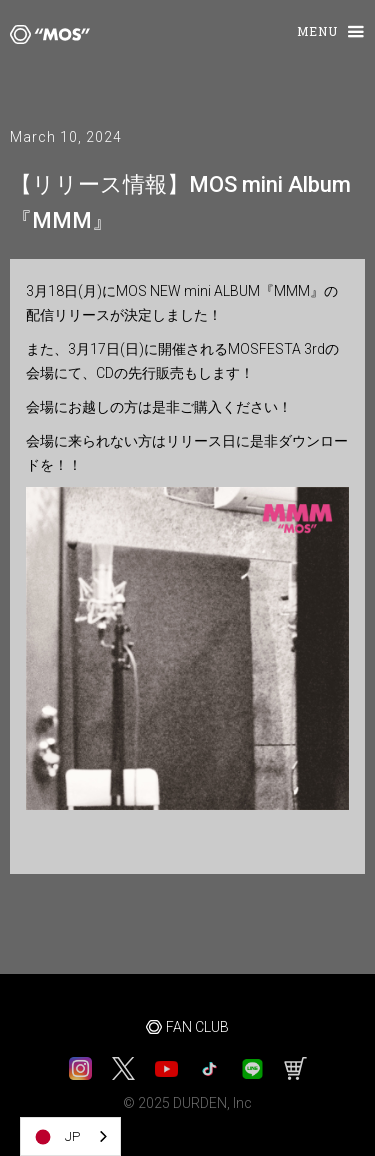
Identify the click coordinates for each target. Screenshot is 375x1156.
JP (55, 1137)
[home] (45, 33)
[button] (321, 32)
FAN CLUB (197, 1027)
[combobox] (70, 1136)
